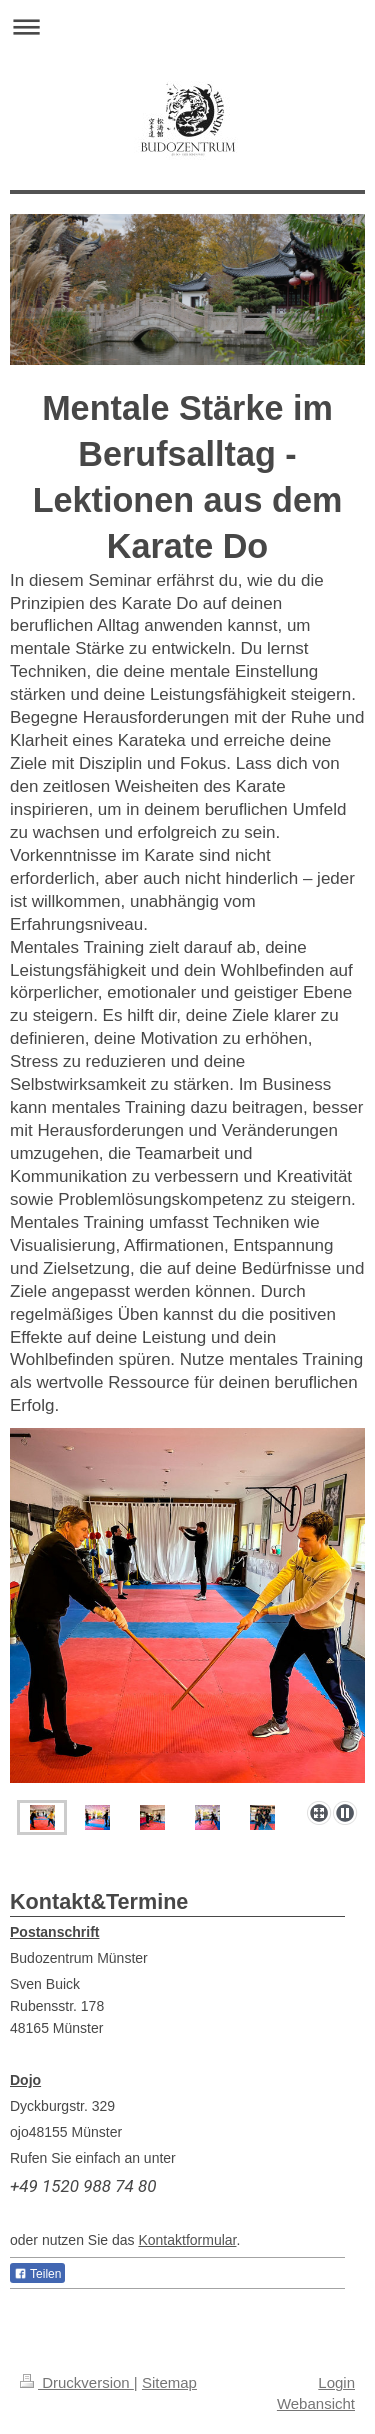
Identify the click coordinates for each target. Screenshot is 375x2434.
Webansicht (316, 2403)
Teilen (37, 2274)
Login (336, 2382)
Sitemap (169, 2382)
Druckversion (77, 2382)
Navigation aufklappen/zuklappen (187, 26)
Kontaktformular (187, 2240)
